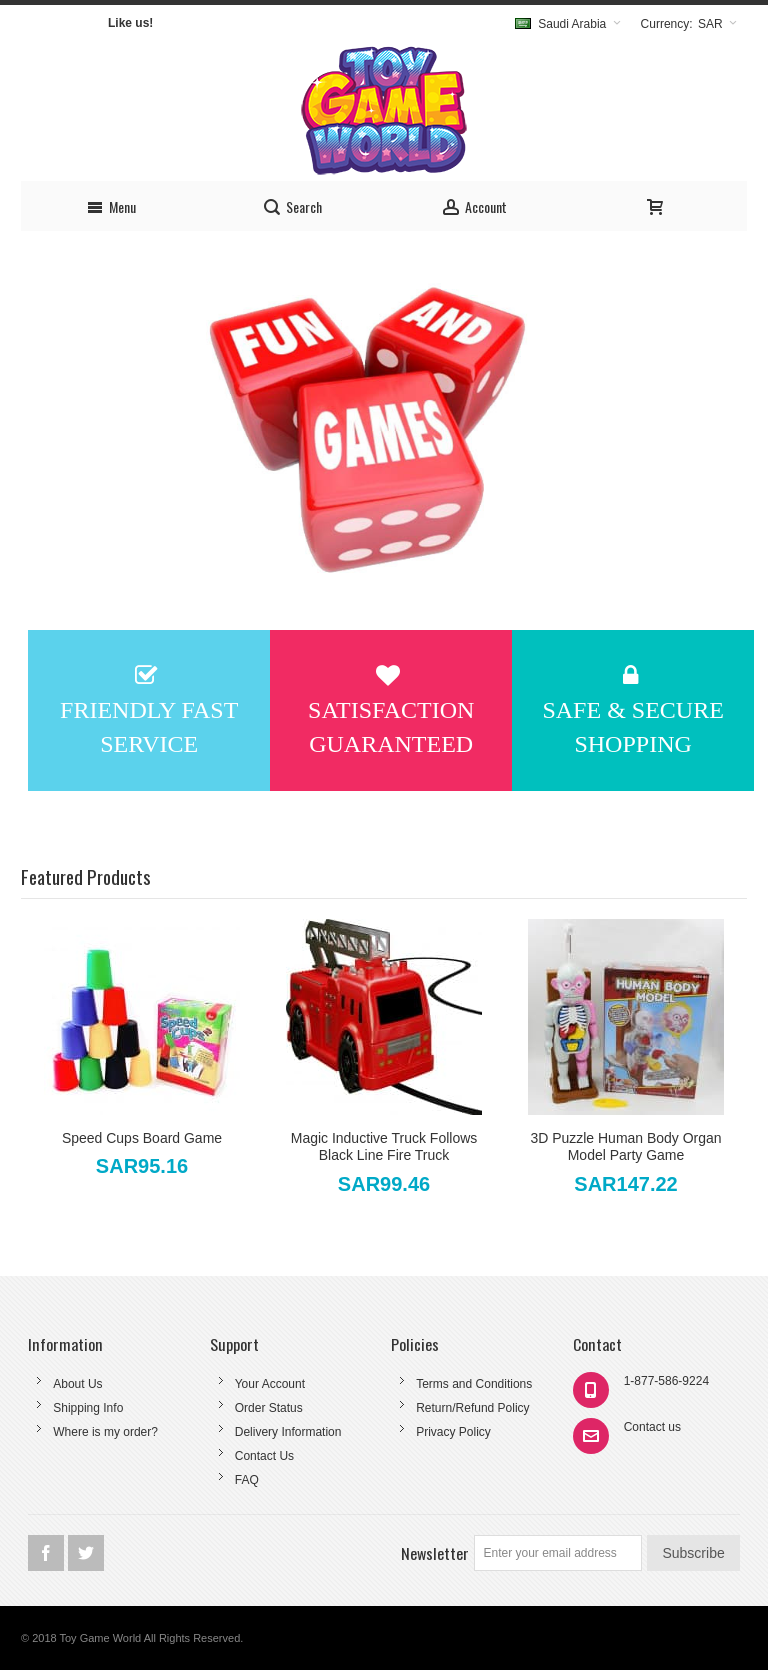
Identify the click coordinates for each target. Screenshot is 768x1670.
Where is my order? (105, 1432)
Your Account (270, 1384)
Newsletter (435, 1553)
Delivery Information (288, 1432)
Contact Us (264, 1456)
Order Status (269, 1408)
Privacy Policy (453, 1432)
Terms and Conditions (474, 1384)
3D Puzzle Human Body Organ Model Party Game (625, 1146)
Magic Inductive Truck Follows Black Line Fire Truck (384, 1146)
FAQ (247, 1480)
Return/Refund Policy (472, 1408)
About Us (77, 1384)
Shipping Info (88, 1408)
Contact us (652, 1427)
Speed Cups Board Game (142, 1138)
